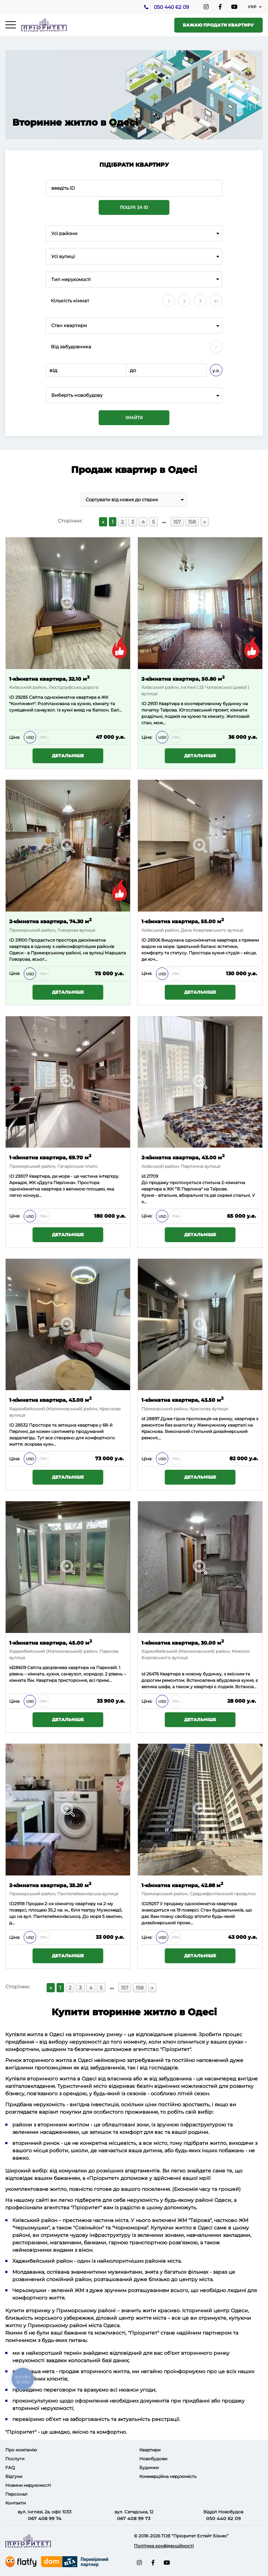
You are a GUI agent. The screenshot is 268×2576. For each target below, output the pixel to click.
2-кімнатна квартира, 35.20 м (50, 1885)
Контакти (15, 2503)
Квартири (150, 2449)
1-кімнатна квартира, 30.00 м (182, 1642)
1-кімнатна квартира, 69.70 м (50, 1157)
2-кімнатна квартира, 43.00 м (183, 1157)
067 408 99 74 (45, 2518)
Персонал (16, 2494)
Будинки (149, 2467)
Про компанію (21, 2449)
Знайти (133, 417)
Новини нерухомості (28, 2485)
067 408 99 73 (134, 2518)
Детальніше (68, 756)
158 (192, 522)
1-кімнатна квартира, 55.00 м (182, 921)
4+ (216, 301)
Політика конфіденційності (164, 2545)
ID (11, 940)
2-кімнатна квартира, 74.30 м (50, 921)
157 (177, 522)
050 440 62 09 (171, 7)
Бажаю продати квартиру (218, 25)
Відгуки (13, 2476)
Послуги (14, 2458)
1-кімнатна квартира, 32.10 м (49, 678)
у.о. (216, 370)
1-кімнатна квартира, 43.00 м (50, 1400)
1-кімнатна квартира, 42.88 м (182, 1885)
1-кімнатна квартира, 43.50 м (182, 1400)
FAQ (10, 2467)
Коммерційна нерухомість (168, 2476)
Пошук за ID (134, 207)
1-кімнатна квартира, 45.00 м (50, 1642)
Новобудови (153, 2458)
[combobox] (134, 233)
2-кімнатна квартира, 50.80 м (183, 678)
